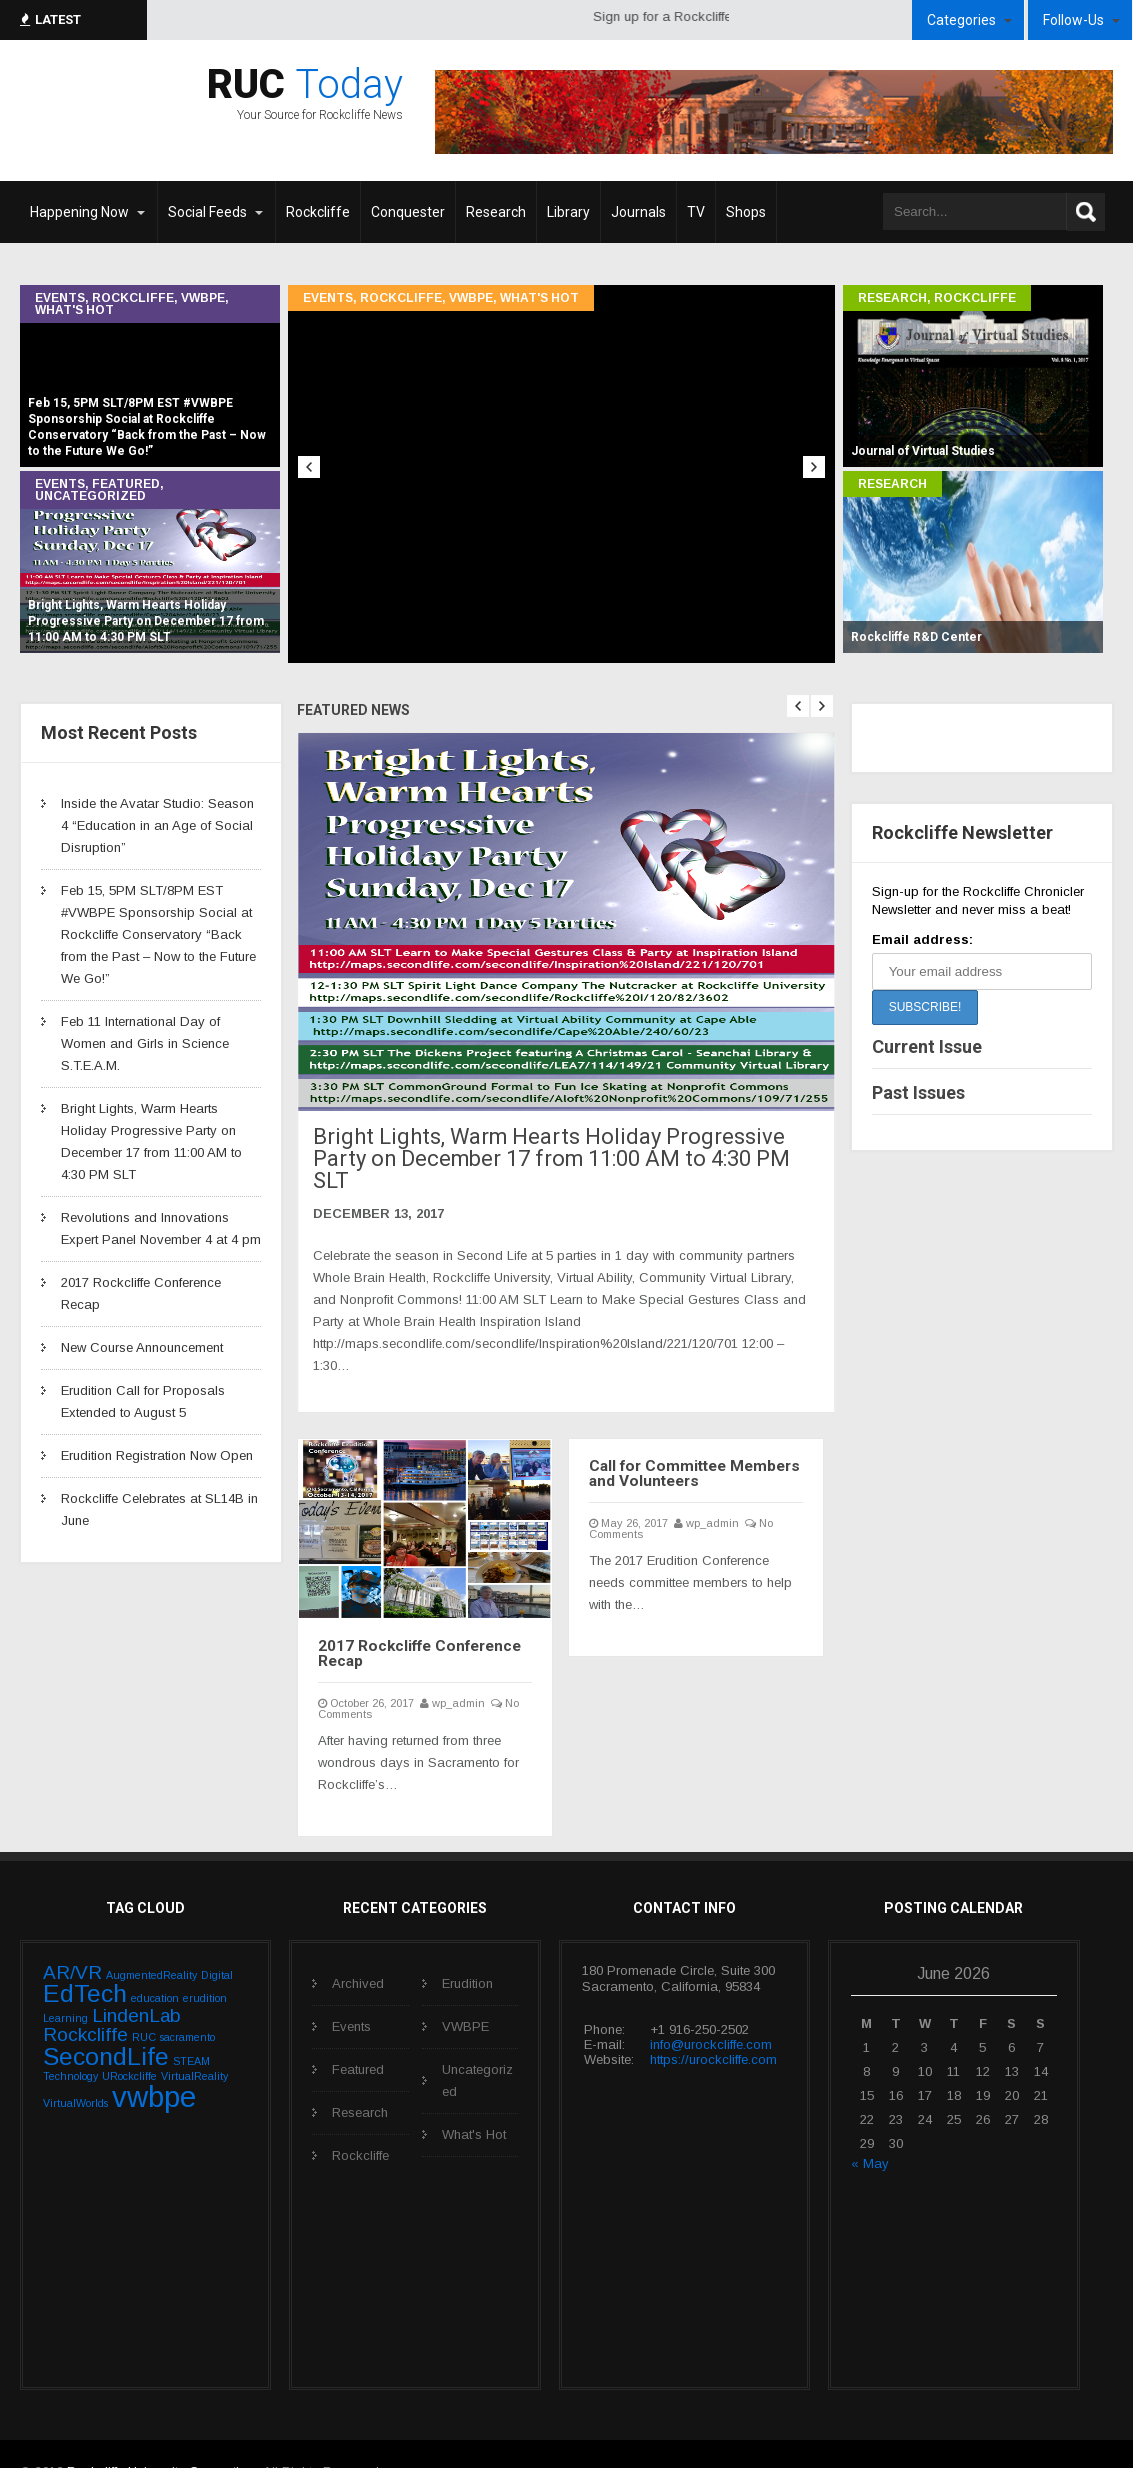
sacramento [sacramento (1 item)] (187, 2003)
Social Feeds (207, 212)
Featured (126, 484)
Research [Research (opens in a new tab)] (496, 212)
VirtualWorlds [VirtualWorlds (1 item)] (75, 2068)
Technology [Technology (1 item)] (70, 2041)
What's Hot (74, 310)
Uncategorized (90, 496)
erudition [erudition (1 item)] (205, 1963)
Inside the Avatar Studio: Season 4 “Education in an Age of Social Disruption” (157, 825)
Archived (358, 1948)
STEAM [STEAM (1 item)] (191, 2026)
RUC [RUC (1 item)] (144, 2003)
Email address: (922, 939)
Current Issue (927, 1046)
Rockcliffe (133, 298)
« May (870, 2128)
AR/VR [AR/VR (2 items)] (72, 1937)
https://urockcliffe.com (713, 2024)
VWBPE (203, 298)
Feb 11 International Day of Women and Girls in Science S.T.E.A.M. (145, 1043)
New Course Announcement (142, 1347)
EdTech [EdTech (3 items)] (85, 1958)
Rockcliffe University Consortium (162, 2436)
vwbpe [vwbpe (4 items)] (154, 2061)
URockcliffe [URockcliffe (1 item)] (129, 2041)
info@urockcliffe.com (711, 2009)
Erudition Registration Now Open (157, 1455)
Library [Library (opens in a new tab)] (568, 212)
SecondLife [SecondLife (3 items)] (106, 2021)
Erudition (467, 1948)
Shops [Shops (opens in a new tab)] (746, 212)
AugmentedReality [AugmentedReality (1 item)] (151, 1940)
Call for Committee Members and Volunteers (694, 1442)
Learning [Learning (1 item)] (65, 1984)
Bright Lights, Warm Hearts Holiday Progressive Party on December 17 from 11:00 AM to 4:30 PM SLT (535, 1143)
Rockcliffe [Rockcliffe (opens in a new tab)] (318, 212)
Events (60, 298)
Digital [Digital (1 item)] (217, 1940)
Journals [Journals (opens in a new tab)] (638, 212)
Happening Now (79, 212)
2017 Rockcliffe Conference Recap (405, 1622)
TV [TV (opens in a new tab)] (696, 212)
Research (892, 298)
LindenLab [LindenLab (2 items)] (136, 1981)
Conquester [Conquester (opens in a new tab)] (408, 212)
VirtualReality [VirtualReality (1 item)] (194, 2041)
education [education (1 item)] (155, 1963)
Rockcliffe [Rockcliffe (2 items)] (85, 2000)
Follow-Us (1073, 20)
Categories (961, 20)
